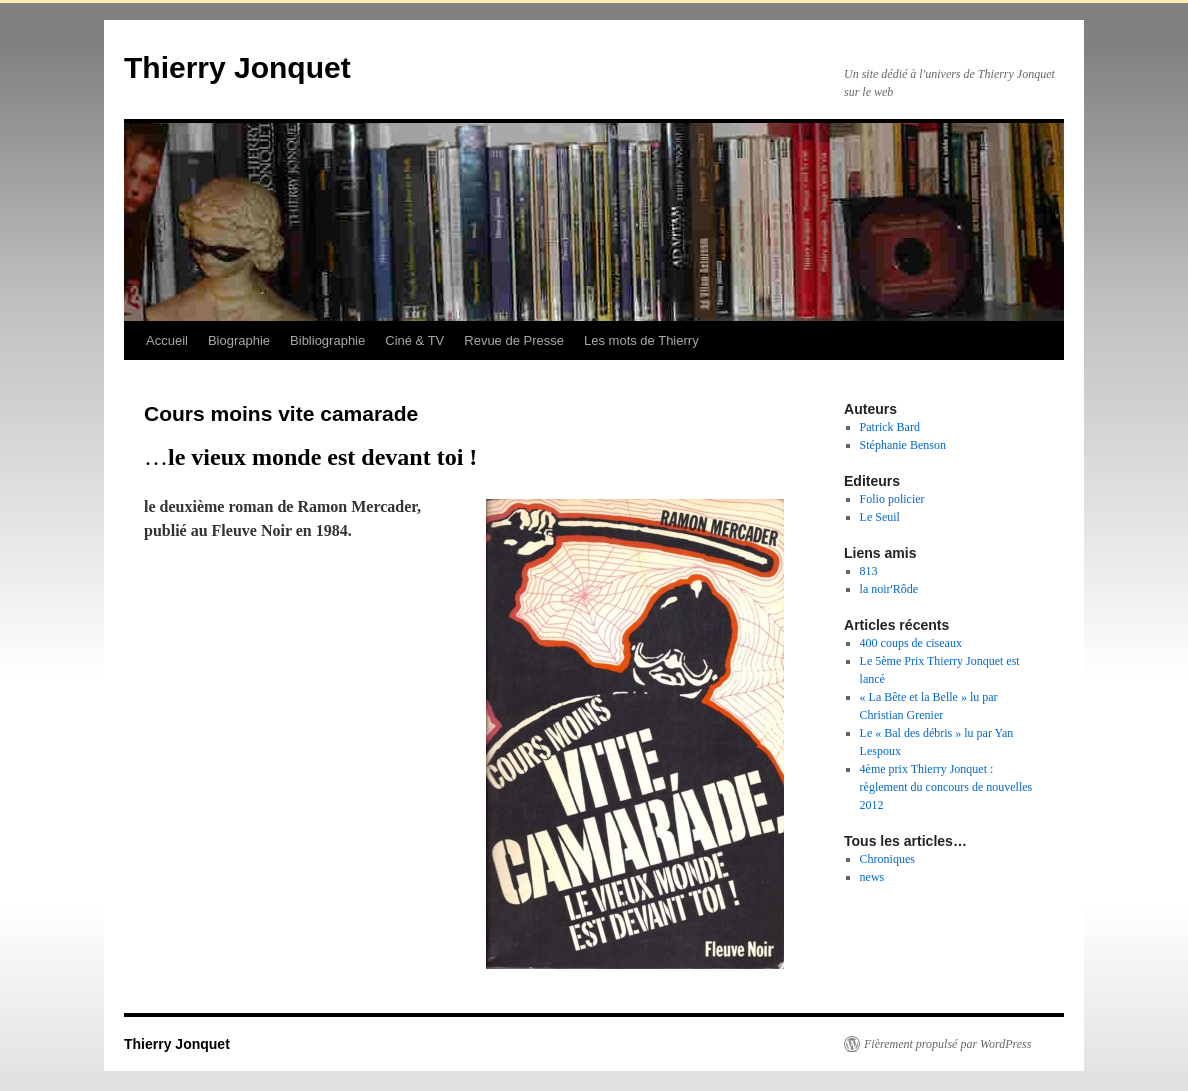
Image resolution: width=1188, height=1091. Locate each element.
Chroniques (887, 859)
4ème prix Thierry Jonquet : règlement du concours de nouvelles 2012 (946, 787)
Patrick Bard (890, 427)
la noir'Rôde (889, 589)
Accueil (167, 340)
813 (869, 571)
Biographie (239, 340)
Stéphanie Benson (903, 445)
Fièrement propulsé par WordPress (947, 1044)
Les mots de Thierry (641, 340)
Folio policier (892, 499)
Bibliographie (327, 340)
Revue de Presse (514, 340)
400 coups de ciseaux (911, 643)
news (872, 877)
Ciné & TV (414, 340)
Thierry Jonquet (237, 67)
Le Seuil (880, 517)
